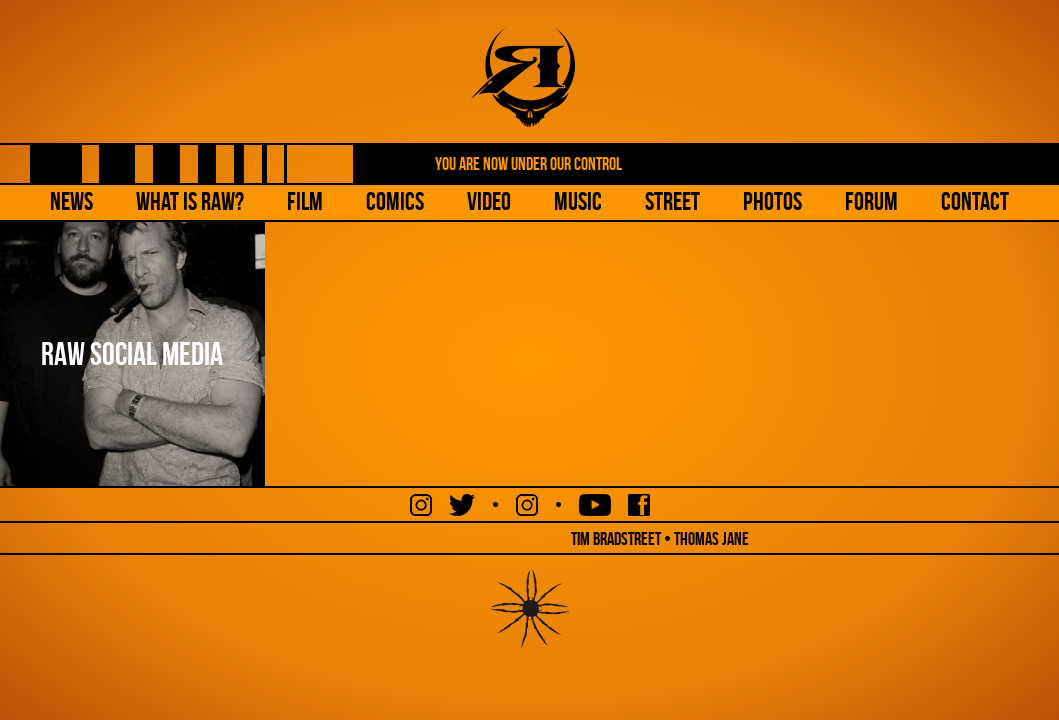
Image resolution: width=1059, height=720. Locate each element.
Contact (975, 201)
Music (578, 201)
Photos (772, 201)
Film (305, 201)
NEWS (71, 201)
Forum (871, 201)
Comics (395, 201)
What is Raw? (190, 201)
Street (672, 201)
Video (489, 201)
